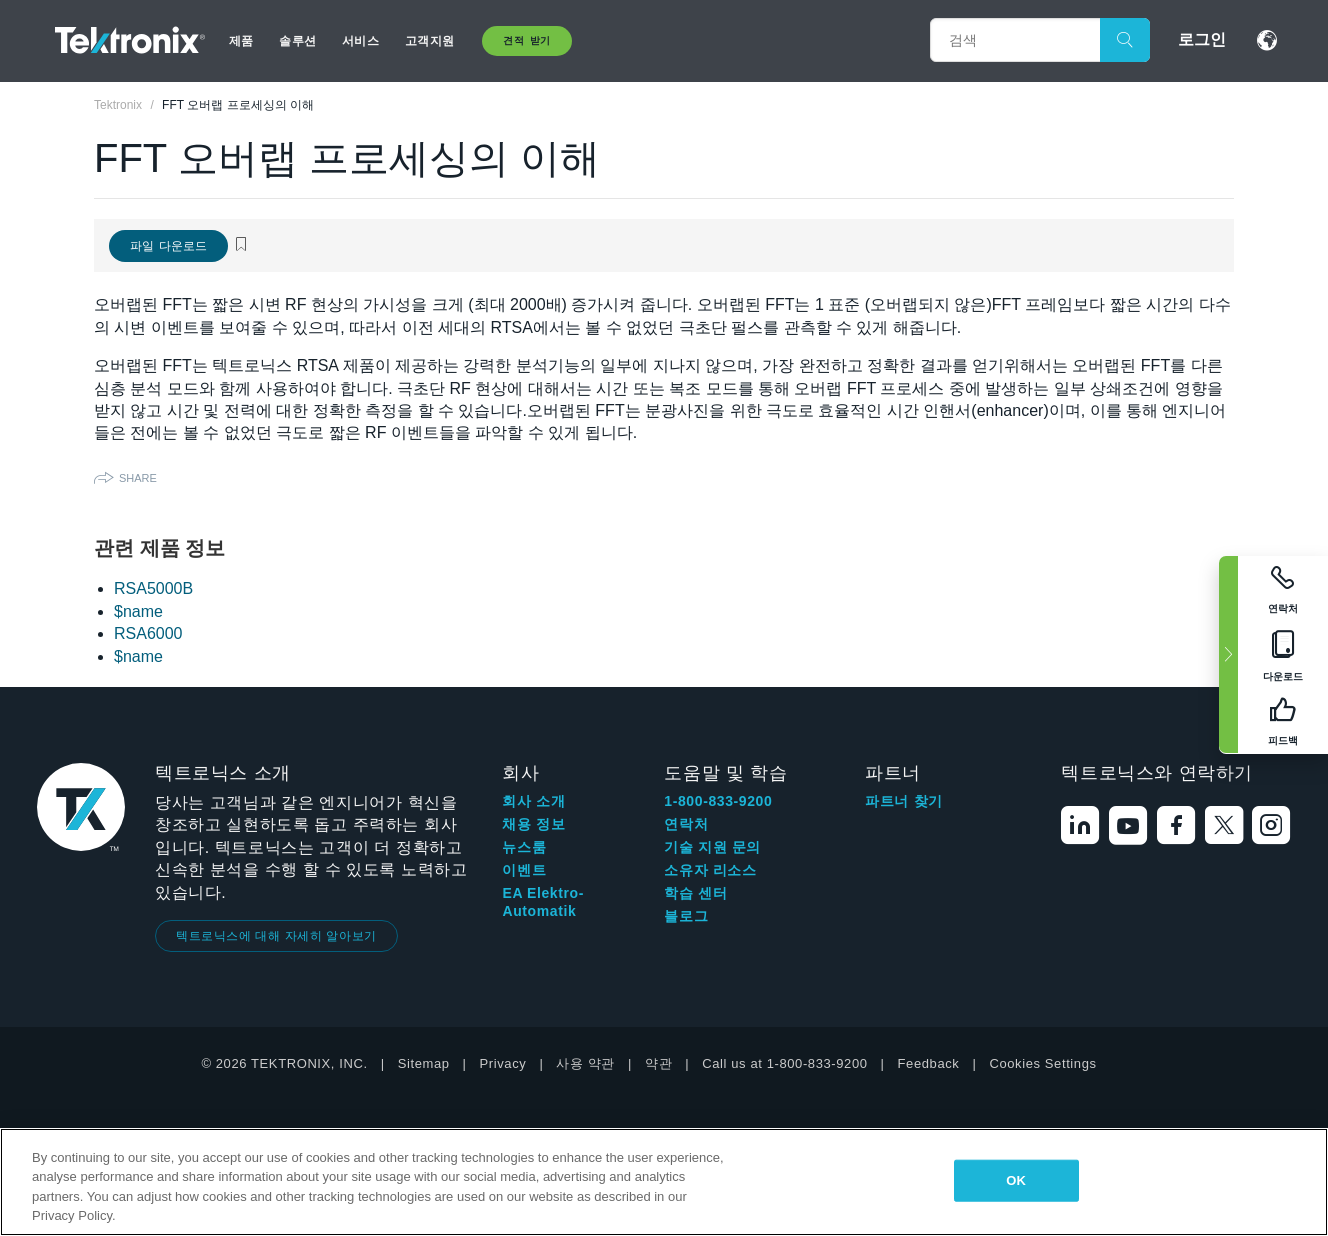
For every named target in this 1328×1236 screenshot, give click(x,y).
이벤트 (524, 870)
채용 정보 (533, 824)
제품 (241, 41)
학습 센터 (695, 893)
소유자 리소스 (710, 870)
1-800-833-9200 (718, 801)
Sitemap (424, 1063)
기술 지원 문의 (712, 847)
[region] (664, 1182)
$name (138, 611)
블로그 (686, 916)
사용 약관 (585, 1063)
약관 (658, 1063)
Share (138, 478)
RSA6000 (148, 633)
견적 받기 (527, 40)
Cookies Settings (1042, 1063)
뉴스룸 (524, 847)
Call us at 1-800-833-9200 (784, 1063)
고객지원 (429, 41)
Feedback (929, 1063)
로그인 (1202, 39)
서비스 (360, 41)
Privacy (503, 1063)
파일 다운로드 (168, 246)
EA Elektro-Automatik (543, 902)
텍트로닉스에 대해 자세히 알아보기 (276, 936)
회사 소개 (533, 801)
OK (1016, 1180)
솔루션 (297, 41)
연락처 (686, 824)
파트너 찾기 (904, 801)
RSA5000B (153, 588)
